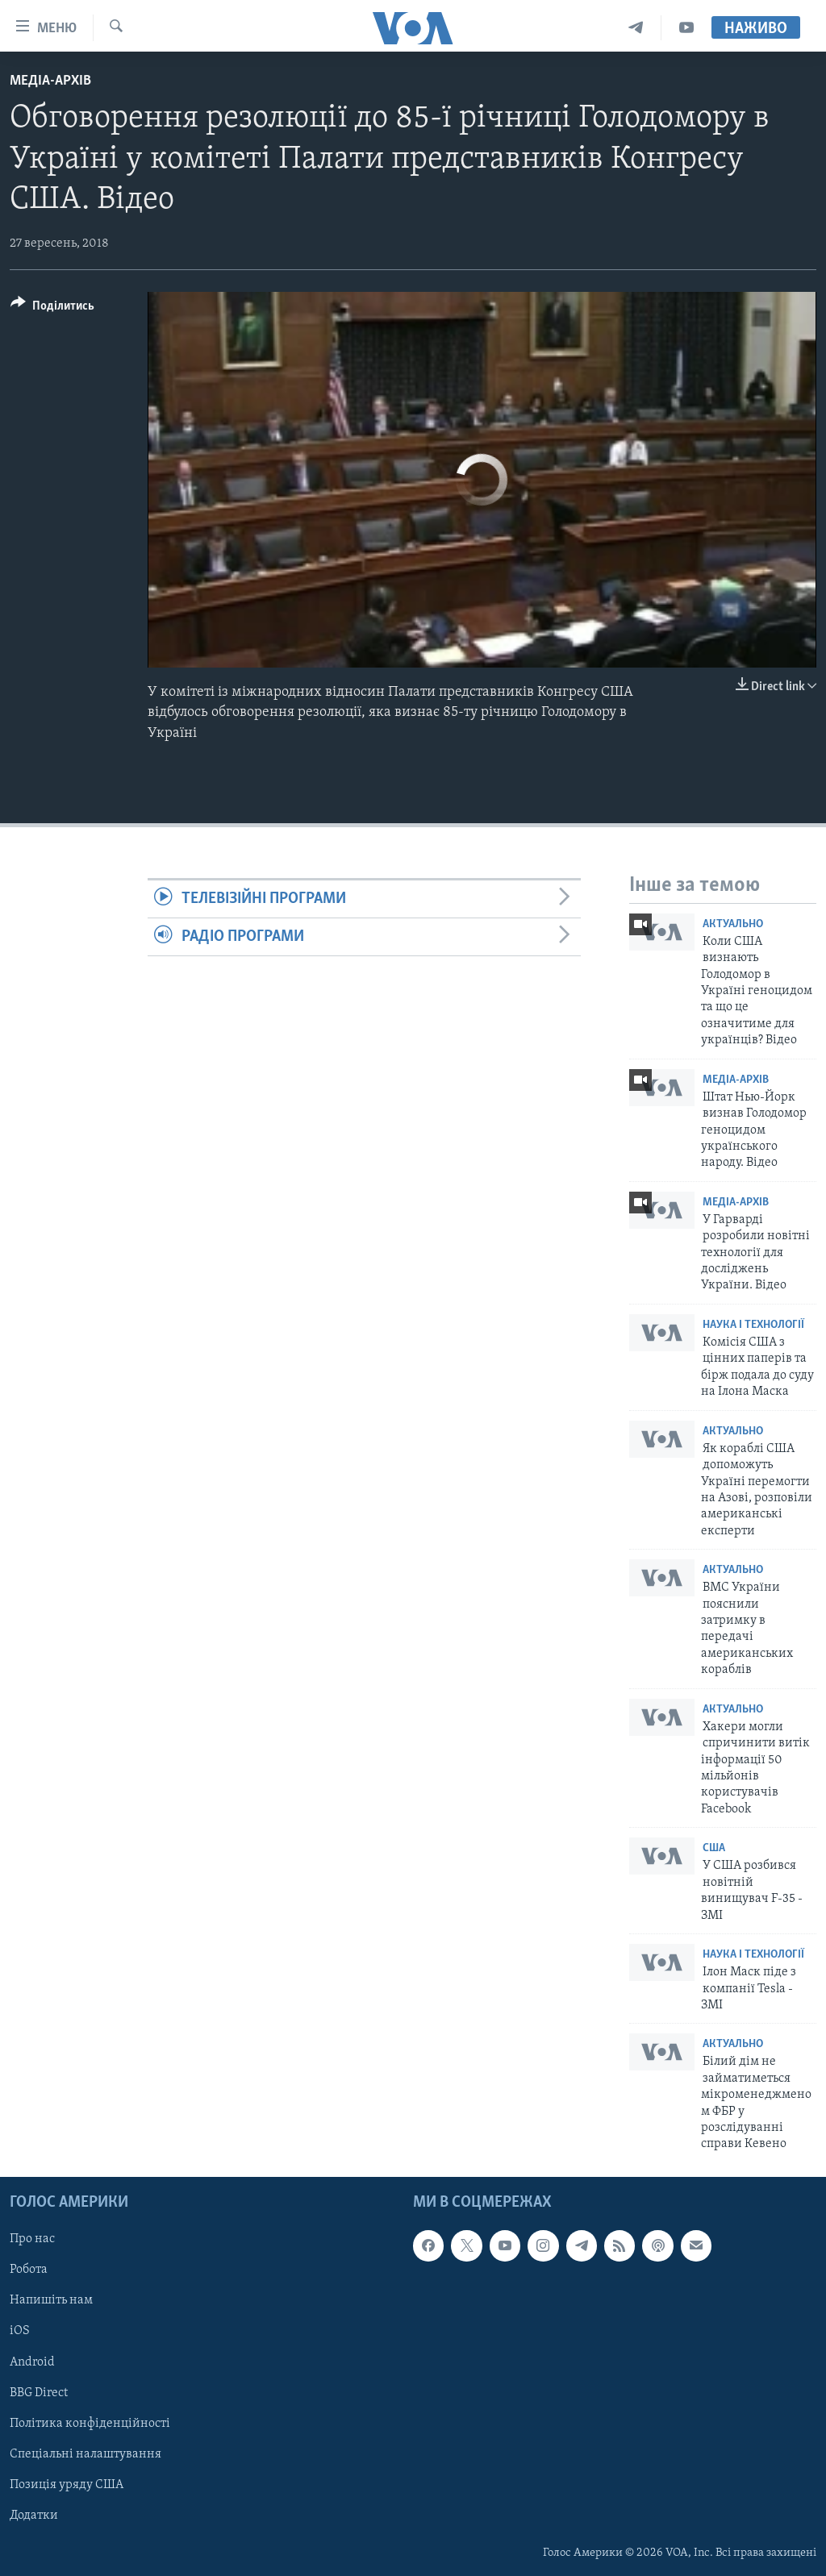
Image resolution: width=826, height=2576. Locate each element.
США (714, 1848)
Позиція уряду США (66, 2484)
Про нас (32, 2239)
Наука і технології (753, 1325)
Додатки (34, 2515)
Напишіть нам (51, 2300)
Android (32, 2361)
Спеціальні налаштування (85, 2453)
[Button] (52, 308)
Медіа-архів (50, 81)
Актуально (733, 924)
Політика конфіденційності (90, 2422)
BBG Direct (39, 2392)
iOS (20, 2330)
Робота (29, 2269)
